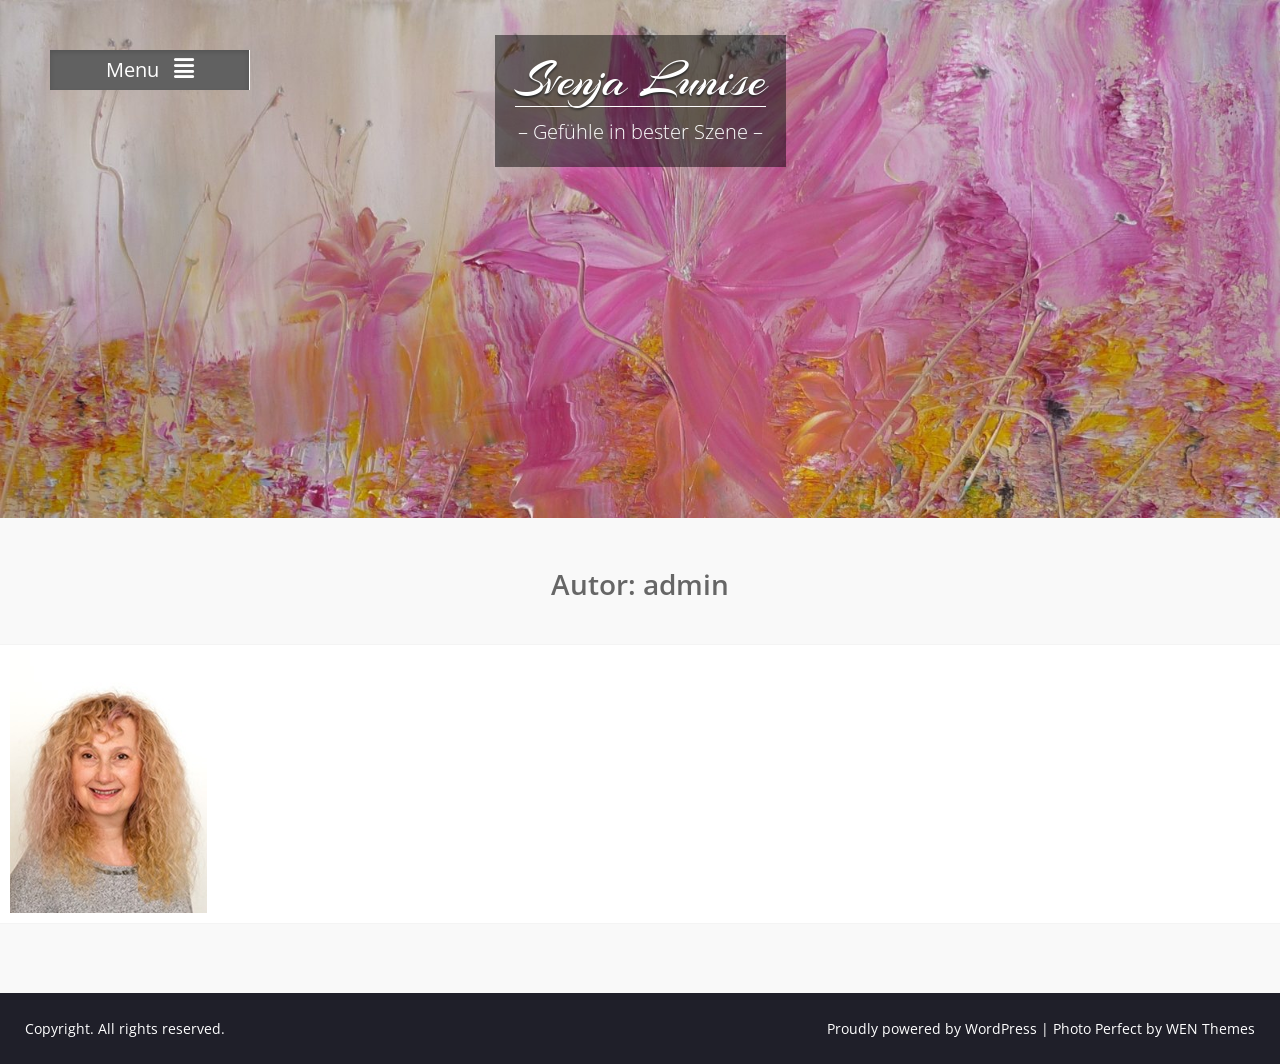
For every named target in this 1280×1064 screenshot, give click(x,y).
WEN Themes (1210, 1028)
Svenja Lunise (640, 80)
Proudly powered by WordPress (932, 1028)
